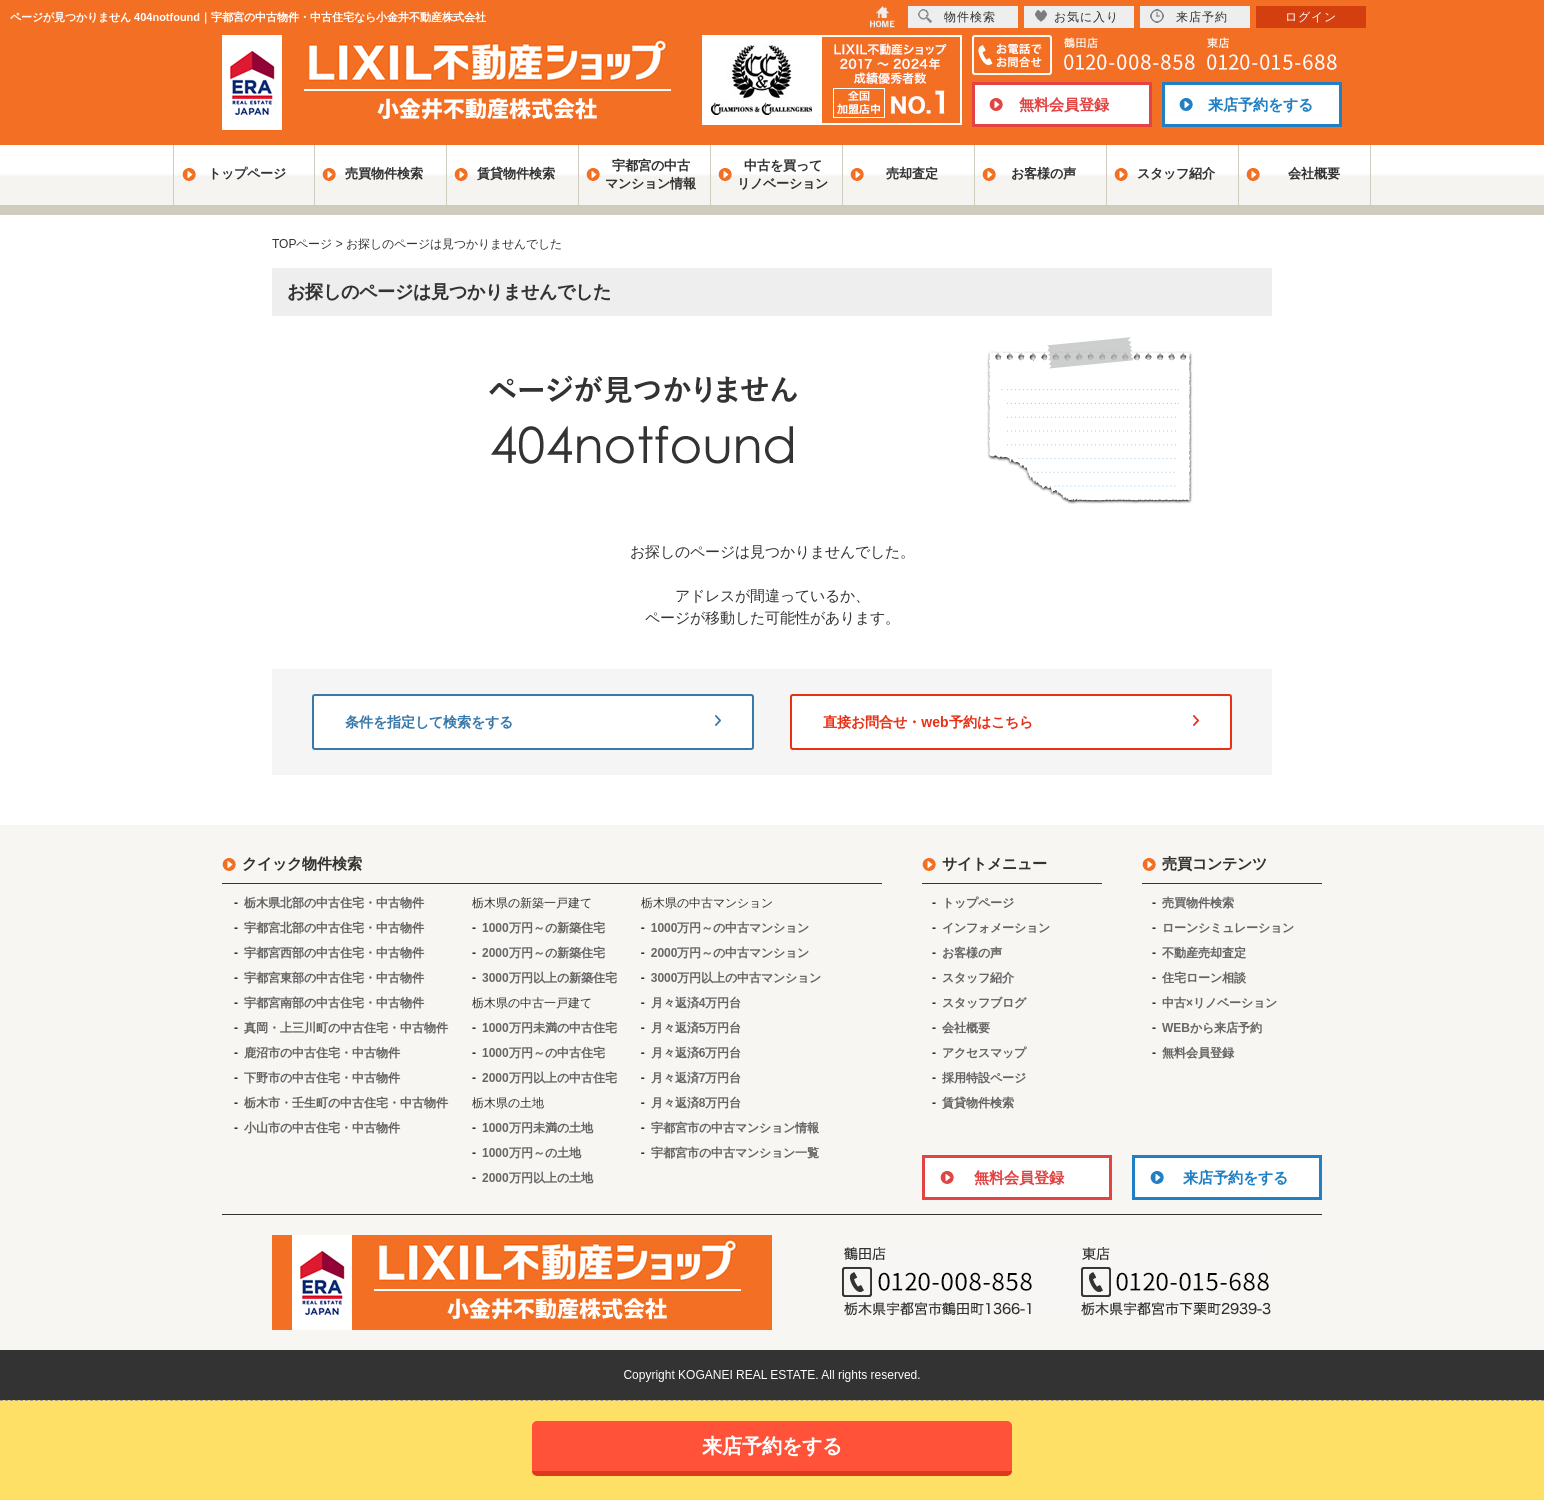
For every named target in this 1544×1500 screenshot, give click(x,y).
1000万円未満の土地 (537, 1128)
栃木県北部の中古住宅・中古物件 (334, 903)
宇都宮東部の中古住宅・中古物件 (334, 978)
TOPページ (302, 244)
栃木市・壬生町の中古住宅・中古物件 (346, 1103)
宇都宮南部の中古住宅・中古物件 (334, 1003)
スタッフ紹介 (1176, 173)
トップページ (247, 173)
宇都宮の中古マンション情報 (650, 174)
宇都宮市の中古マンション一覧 (735, 1153)
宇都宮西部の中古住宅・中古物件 (334, 953)
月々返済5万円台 (696, 1028)
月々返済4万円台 (696, 1003)
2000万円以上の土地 (537, 1178)
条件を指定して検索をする (533, 722)
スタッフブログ (984, 1003)
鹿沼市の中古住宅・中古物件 (322, 1053)
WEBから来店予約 (1212, 1028)
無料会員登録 (1064, 104)
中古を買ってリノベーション (782, 174)
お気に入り (1076, 16)
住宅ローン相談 (1204, 978)
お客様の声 (1043, 173)
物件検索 (957, 16)
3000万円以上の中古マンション (736, 978)
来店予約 (1189, 16)
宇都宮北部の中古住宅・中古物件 (334, 928)
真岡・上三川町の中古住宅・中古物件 (346, 1028)
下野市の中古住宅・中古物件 (322, 1078)
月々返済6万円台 (696, 1053)
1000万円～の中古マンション (730, 928)
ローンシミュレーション (1228, 928)
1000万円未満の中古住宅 (549, 1028)
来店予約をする (1260, 104)
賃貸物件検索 (516, 173)
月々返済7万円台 (696, 1078)
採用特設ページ (984, 1078)
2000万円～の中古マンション (730, 953)
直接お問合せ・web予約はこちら (1011, 722)
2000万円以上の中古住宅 (549, 1078)
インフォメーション (996, 928)
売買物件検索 (384, 173)
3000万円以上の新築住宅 (549, 978)
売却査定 (912, 173)
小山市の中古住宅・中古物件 (322, 1128)
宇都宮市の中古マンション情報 (735, 1128)
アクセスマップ (984, 1053)
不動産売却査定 (1204, 953)
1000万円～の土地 (531, 1153)
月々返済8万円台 (696, 1103)
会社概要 (1314, 173)
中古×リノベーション (1219, 1003)
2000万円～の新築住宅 (543, 953)
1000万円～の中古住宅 (543, 1053)
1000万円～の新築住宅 (543, 928)
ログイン (1311, 17)
